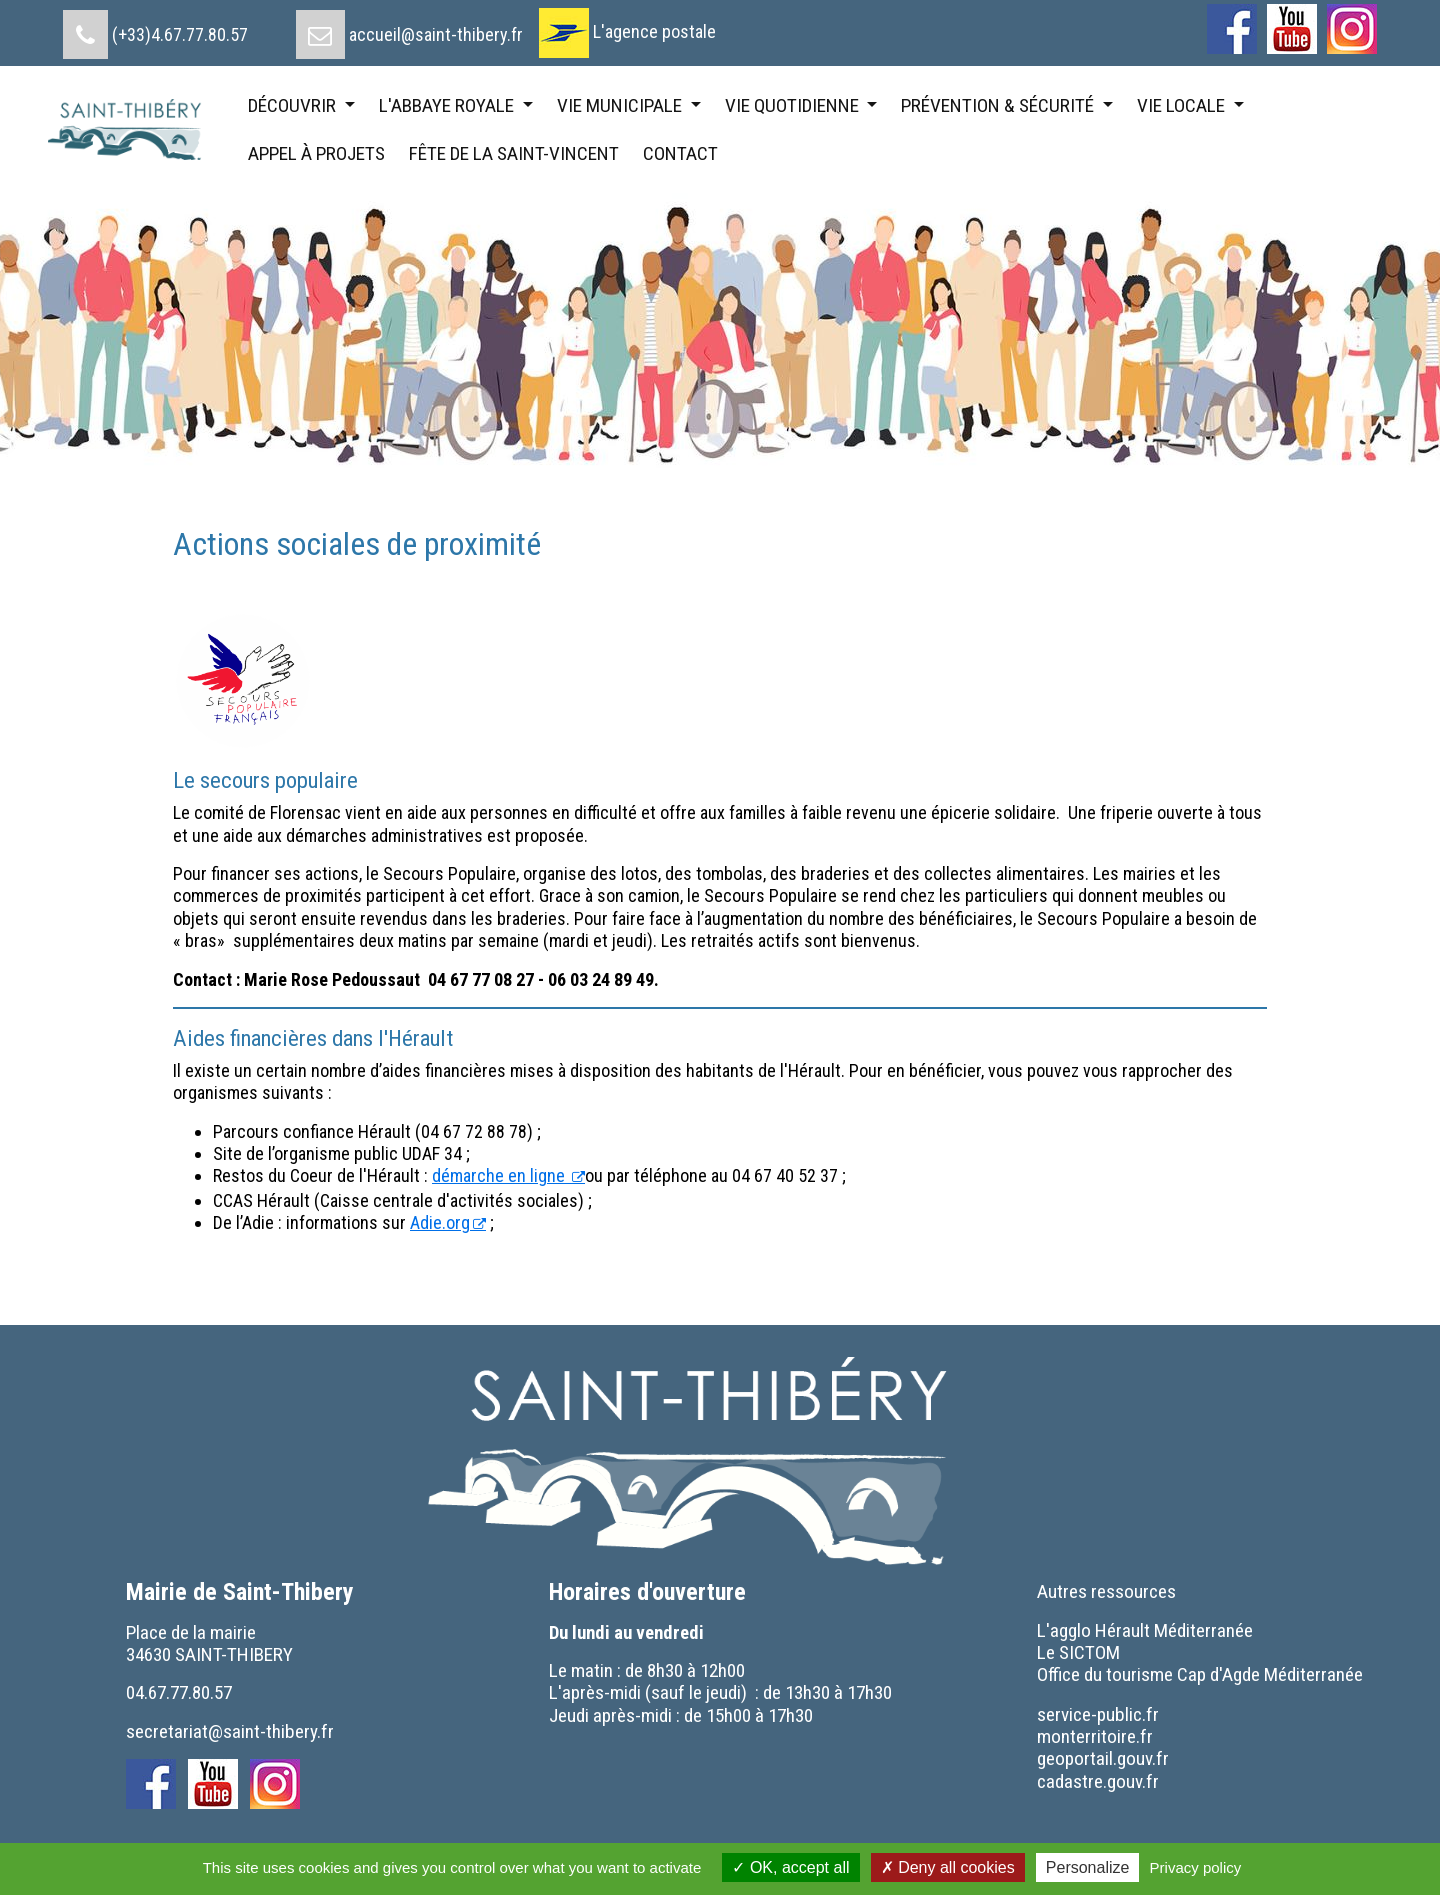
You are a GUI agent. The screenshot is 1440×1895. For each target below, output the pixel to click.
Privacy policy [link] (1196, 1867)
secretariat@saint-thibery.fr (230, 1731)
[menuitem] (155, 27)
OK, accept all (790, 1867)
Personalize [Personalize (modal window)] (1088, 1867)
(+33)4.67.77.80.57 (180, 34)
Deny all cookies (948, 1867)
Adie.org (440, 1222)
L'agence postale (654, 31)
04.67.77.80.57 (179, 1692)
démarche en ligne (500, 1175)
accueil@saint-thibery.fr (436, 34)
